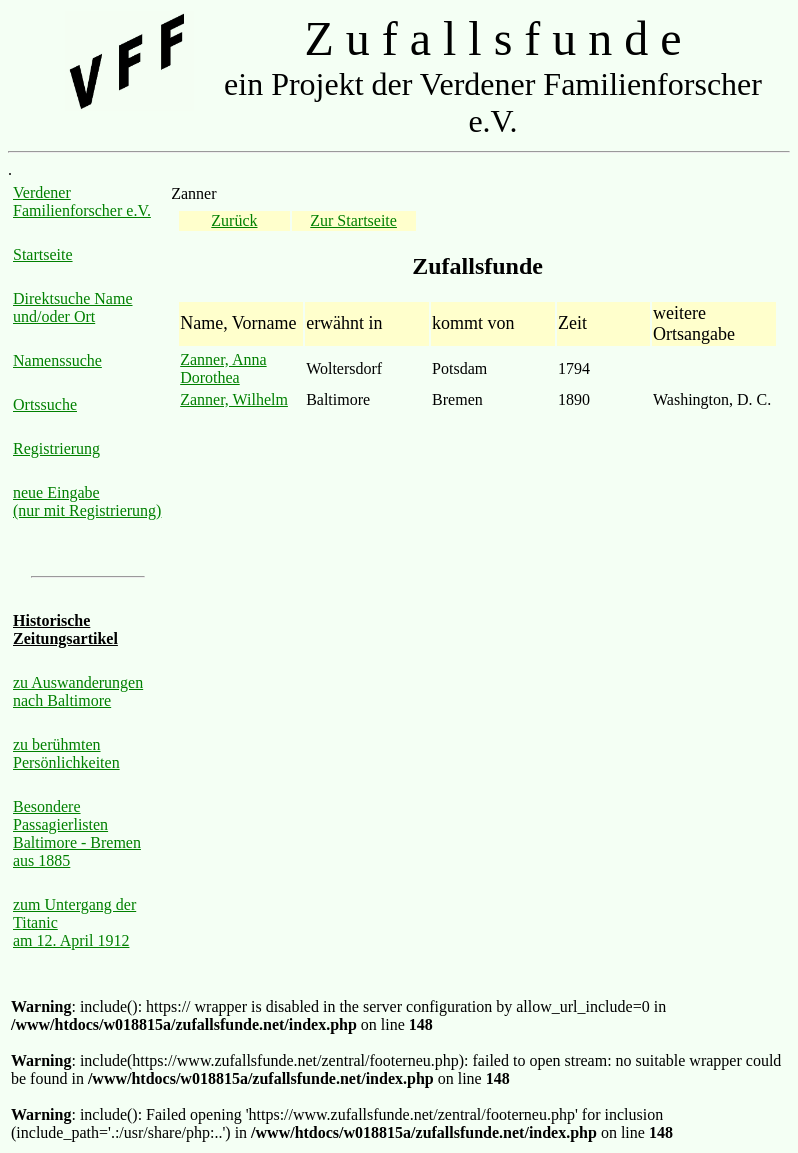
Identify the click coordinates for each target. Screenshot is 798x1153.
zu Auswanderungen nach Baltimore (78, 691)
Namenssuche (57, 360)
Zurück (234, 220)
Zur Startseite (353, 220)
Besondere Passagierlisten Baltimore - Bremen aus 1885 (77, 833)
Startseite (43, 254)
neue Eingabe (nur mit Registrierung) (87, 501)
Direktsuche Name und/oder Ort (73, 307)
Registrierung (56, 448)
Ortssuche (45, 404)
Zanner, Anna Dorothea (223, 368)
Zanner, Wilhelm (234, 399)
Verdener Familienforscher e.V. (82, 201)
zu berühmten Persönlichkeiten (66, 753)
